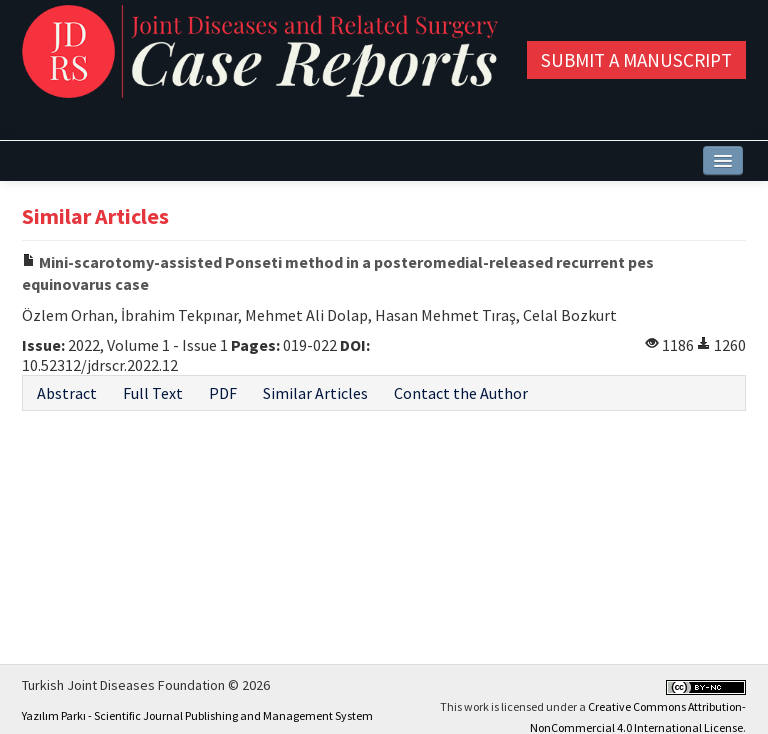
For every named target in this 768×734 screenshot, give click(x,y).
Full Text (153, 393)
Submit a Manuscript (636, 60)
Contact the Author (461, 393)
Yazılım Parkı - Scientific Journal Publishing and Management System (197, 715)
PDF (223, 393)
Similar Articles (315, 393)
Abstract (67, 393)
